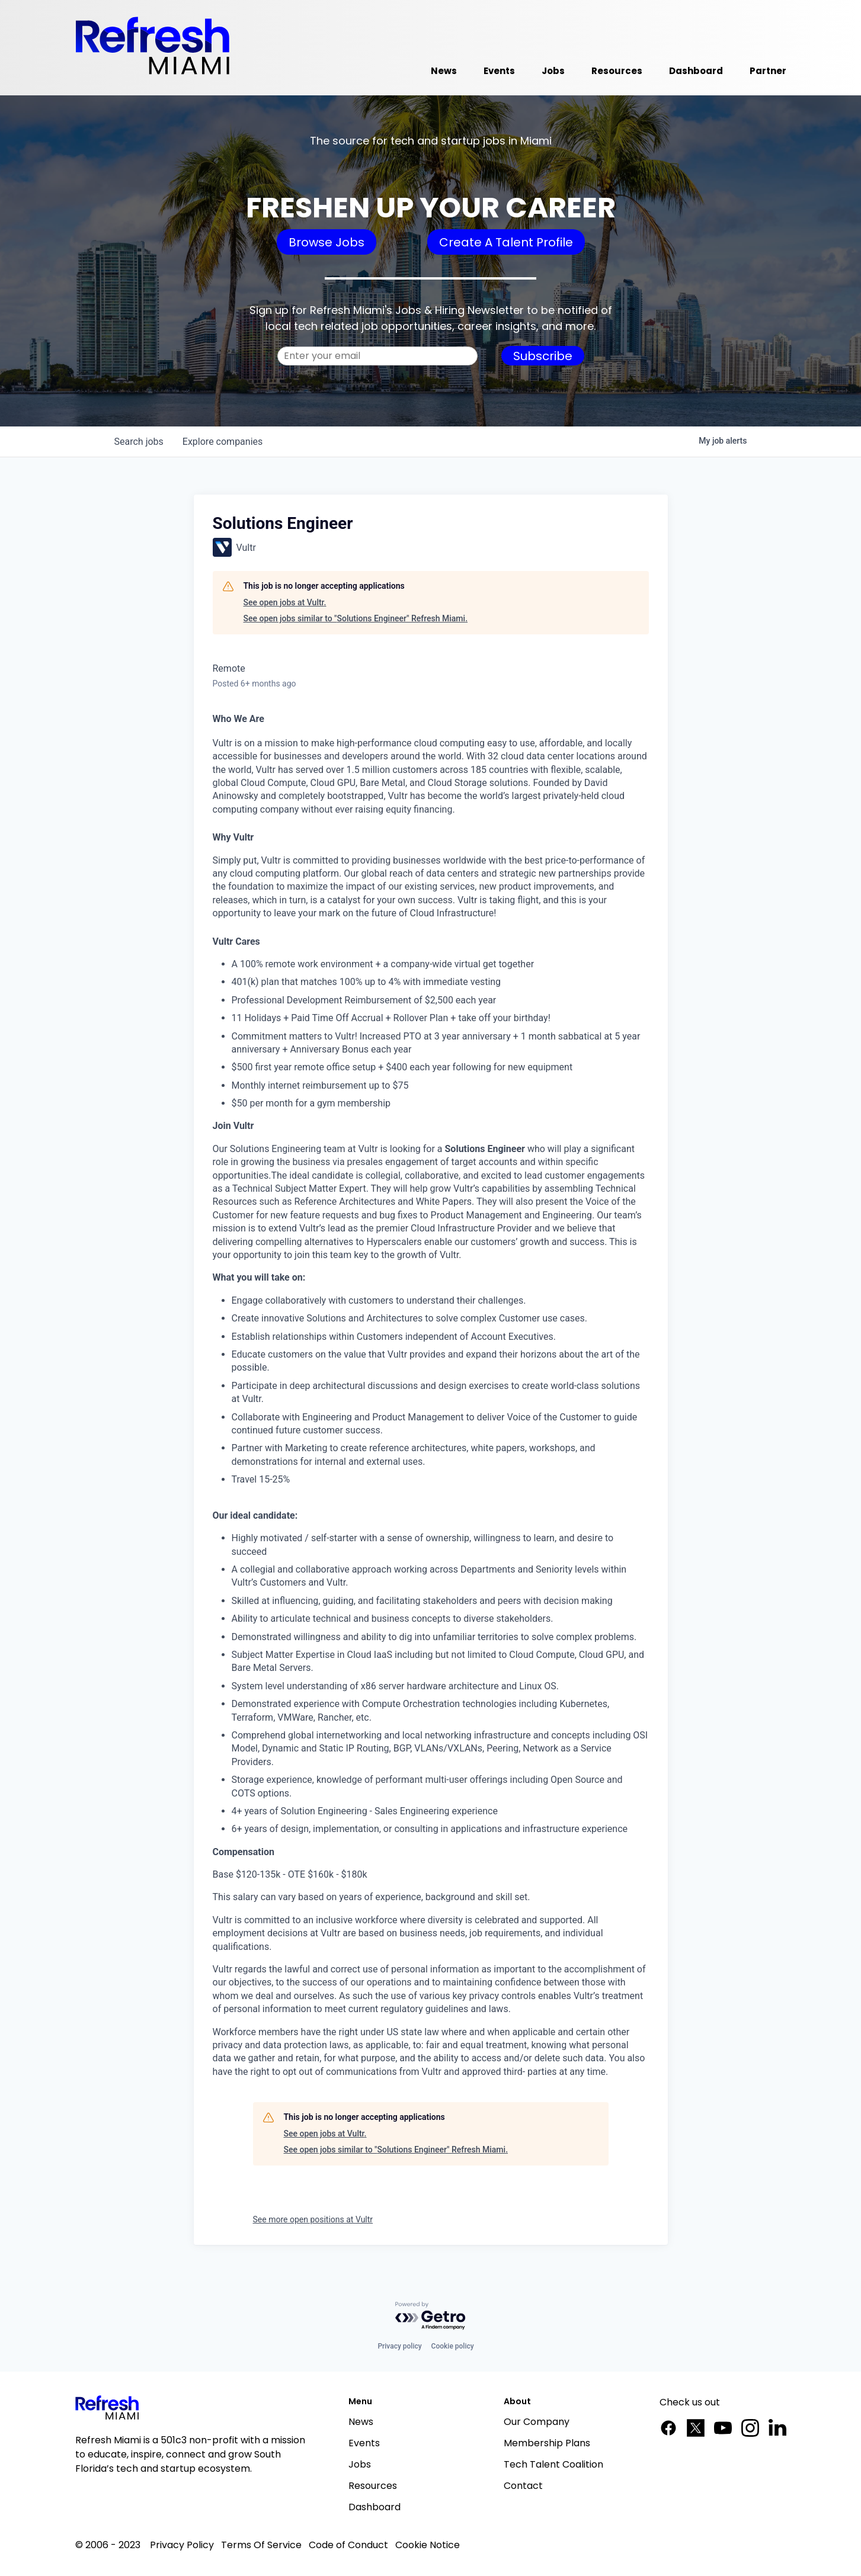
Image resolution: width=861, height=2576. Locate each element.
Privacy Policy (182, 2545)
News (360, 2422)
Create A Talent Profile (506, 242)
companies (223, 441)
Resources (372, 2485)
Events (364, 2443)
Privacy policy (399, 2346)
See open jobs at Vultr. (285, 602)
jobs (139, 441)
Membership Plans (547, 2443)
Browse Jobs (326, 242)
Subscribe (542, 356)
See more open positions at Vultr (313, 2219)
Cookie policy (452, 2346)
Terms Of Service (261, 2545)
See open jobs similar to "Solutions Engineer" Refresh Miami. (356, 618)
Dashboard (374, 2507)
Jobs (359, 2464)
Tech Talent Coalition (553, 2464)
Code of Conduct (348, 2545)
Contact (523, 2485)
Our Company (536, 2422)
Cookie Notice (427, 2545)
